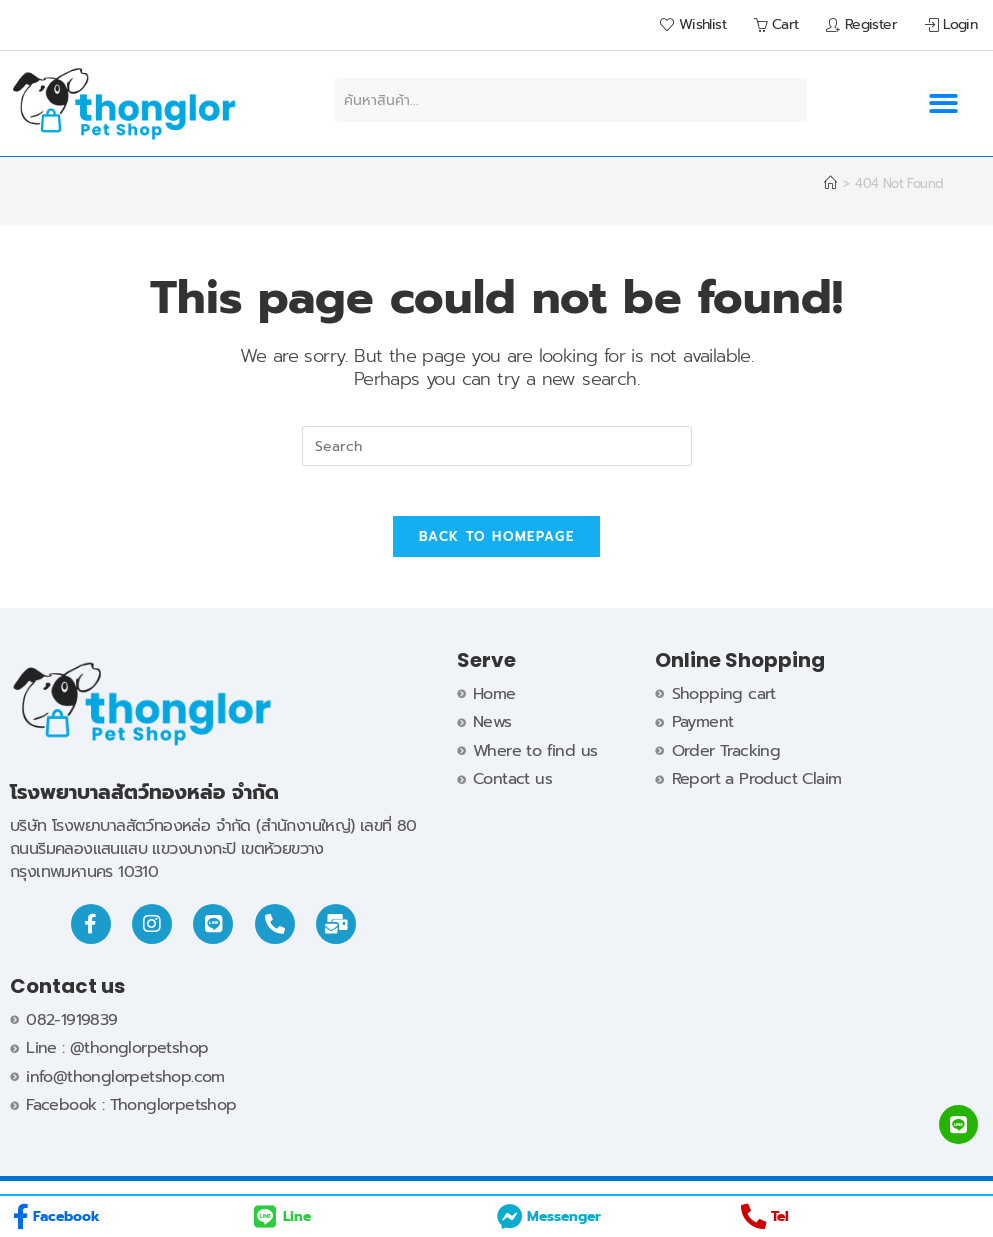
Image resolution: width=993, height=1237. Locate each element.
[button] (943, 103)
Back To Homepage (496, 547)
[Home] (830, 183)
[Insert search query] (497, 446)
